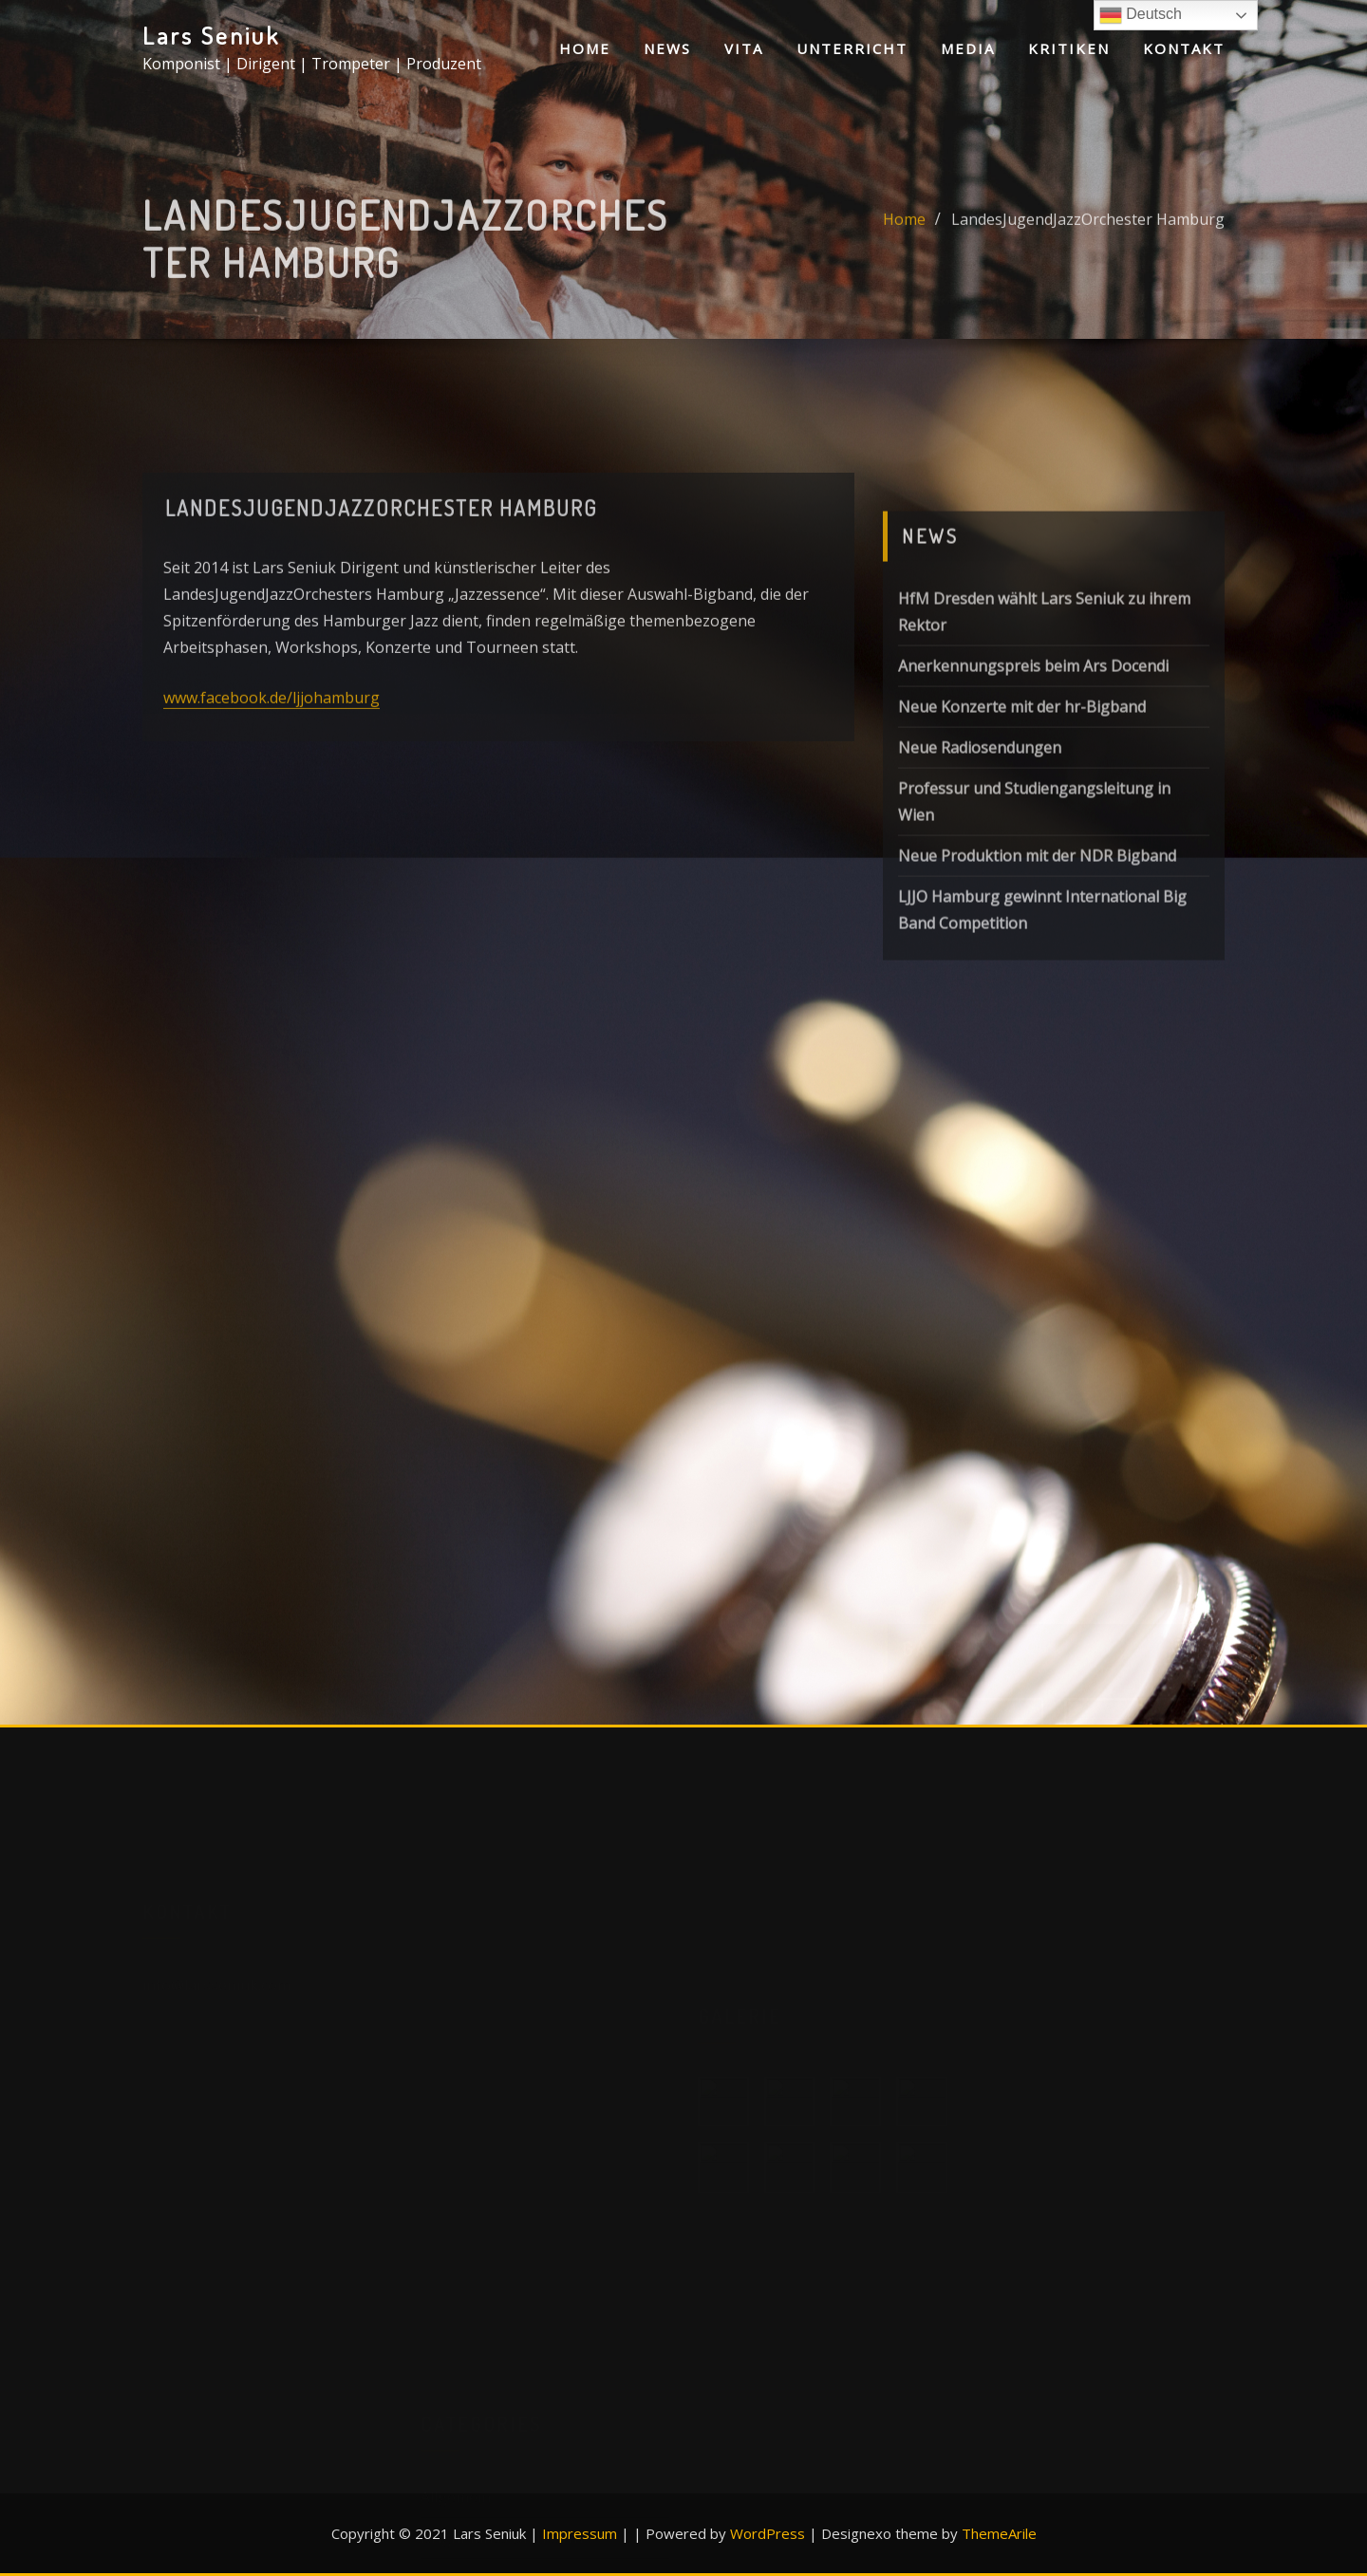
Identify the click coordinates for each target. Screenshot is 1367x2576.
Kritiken (1069, 48)
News (667, 48)
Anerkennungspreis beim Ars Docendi (1033, 773)
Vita (743, 48)
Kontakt (1184, 48)
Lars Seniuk (211, 35)
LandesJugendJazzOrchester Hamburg (1088, 242)
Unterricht (852, 48)
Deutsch (1140, 15)
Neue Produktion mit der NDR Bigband (1037, 963)
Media (968, 48)
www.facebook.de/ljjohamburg (271, 761)
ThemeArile (999, 2533)
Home (584, 48)
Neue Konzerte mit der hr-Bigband (1022, 814)
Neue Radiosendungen (979, 855)
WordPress (767, 2533)
